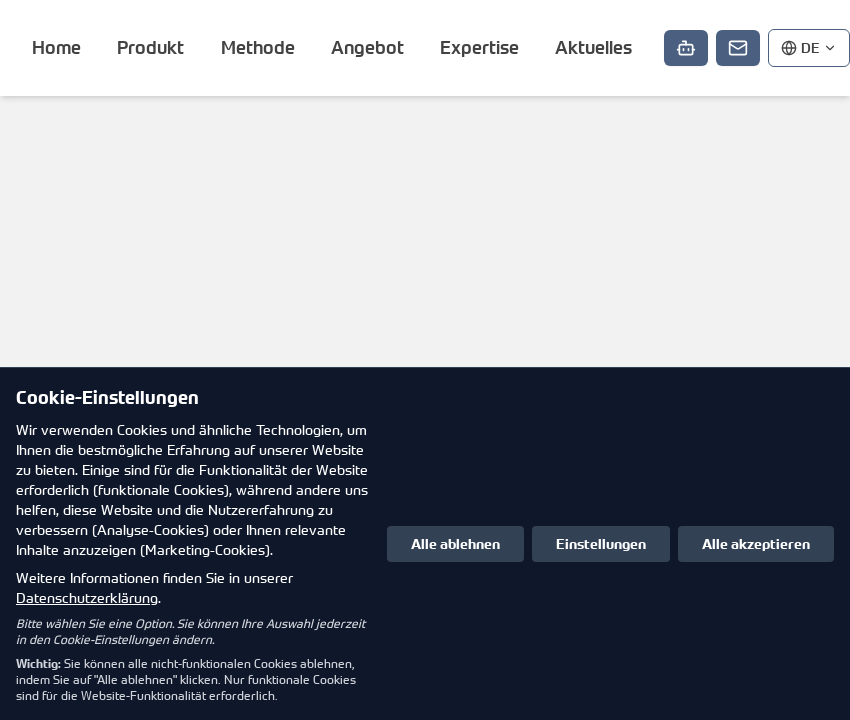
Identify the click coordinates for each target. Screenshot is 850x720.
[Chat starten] (686, 48)
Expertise (479, 47)
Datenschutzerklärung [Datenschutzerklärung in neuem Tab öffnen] (87, 597)
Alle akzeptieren (756, 543)
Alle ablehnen (455, 543)
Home (56, 47)
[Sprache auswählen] (809, 48)
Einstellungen (601, 543)
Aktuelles (593, 47)
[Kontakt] (738, 48)
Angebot (367, 47)
